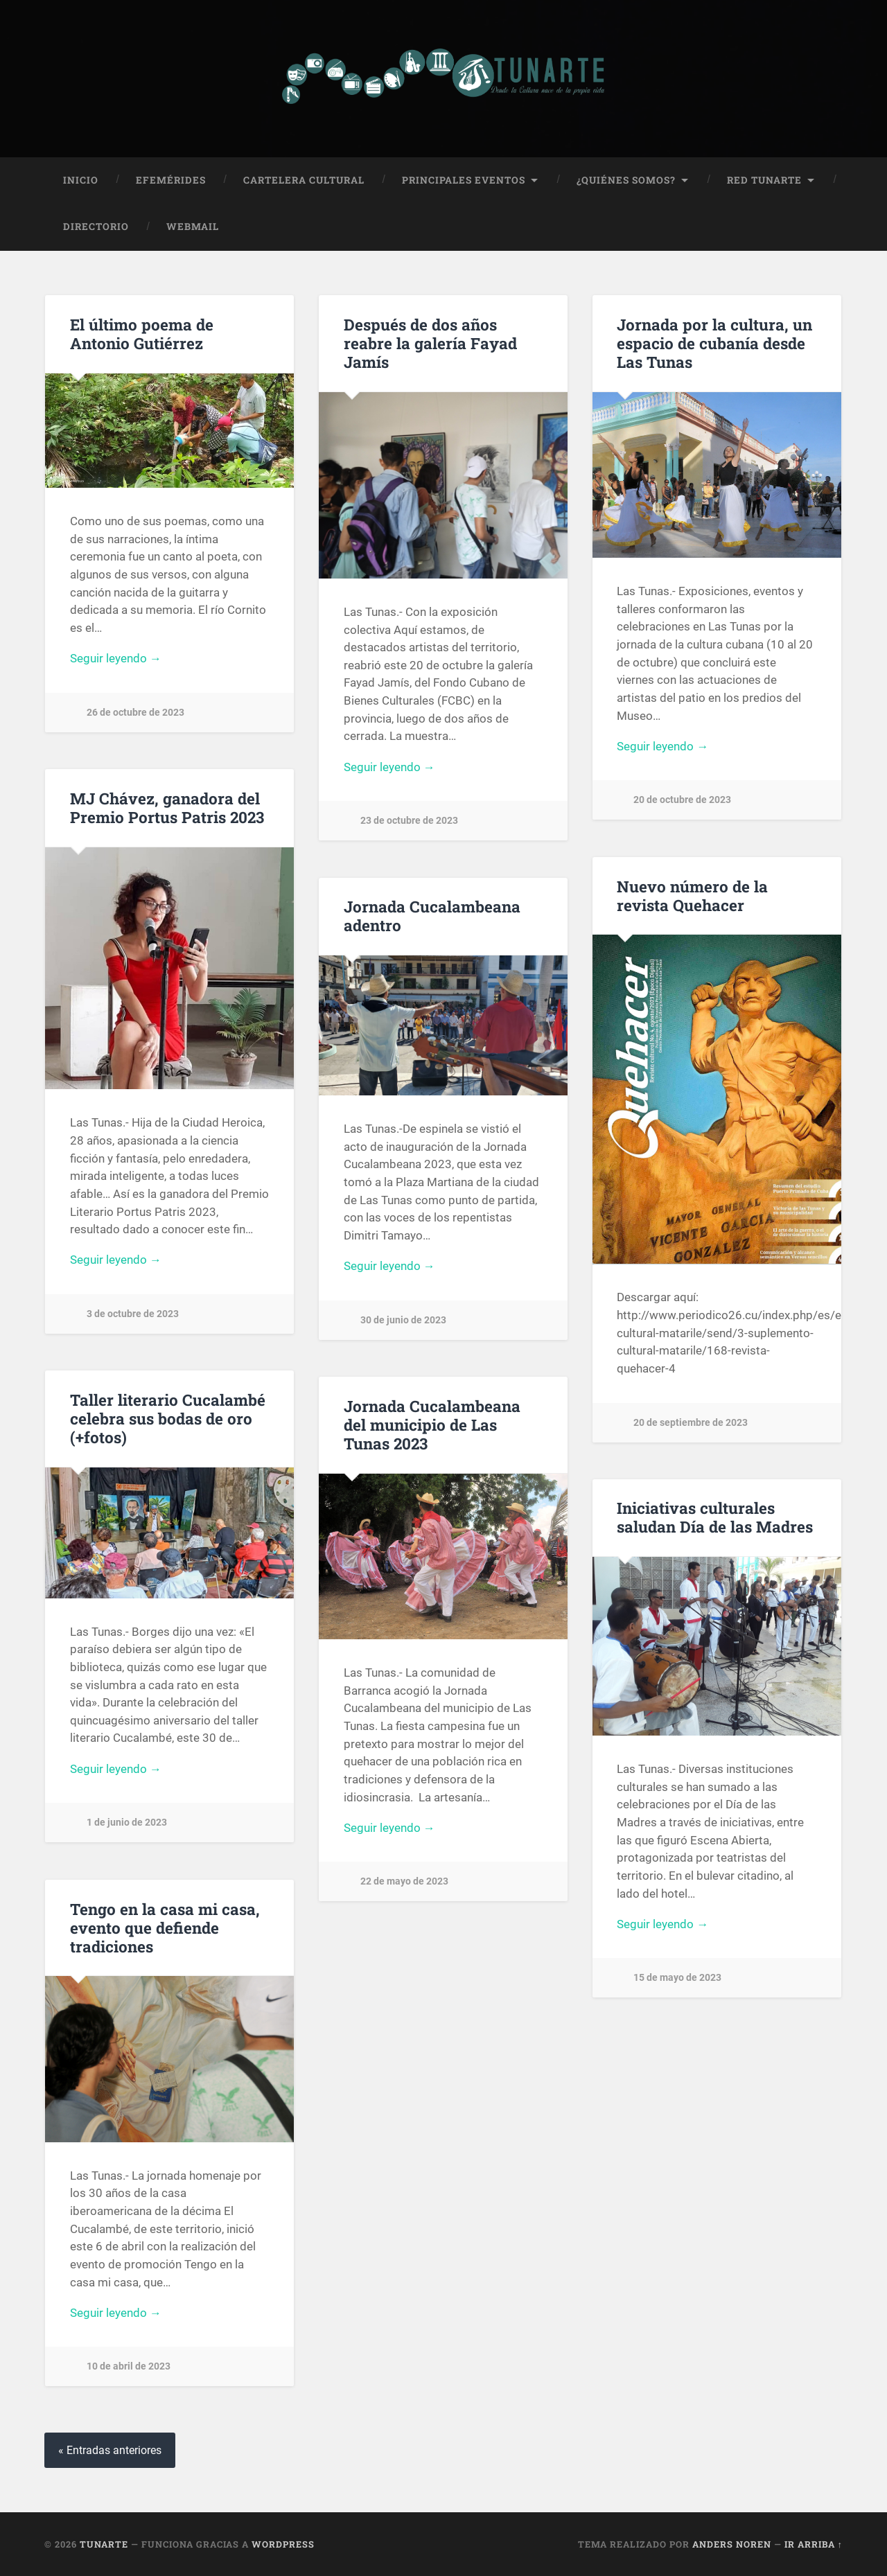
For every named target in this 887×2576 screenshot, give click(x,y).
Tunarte (104, 2543)
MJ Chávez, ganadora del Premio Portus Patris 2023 (167, 807)
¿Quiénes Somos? (626, 179)
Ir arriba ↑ (813, 2543)
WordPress (283, 2543)
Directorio (96, 226)
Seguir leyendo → (115, 658)
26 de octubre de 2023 (135, 712)
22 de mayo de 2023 (404, 1881)
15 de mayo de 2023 (677, 1978)
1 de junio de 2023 (127, 1822)
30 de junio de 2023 (403, 1319)
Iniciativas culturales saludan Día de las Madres (715, 1517)
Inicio (80, 179)
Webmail (192, 226)
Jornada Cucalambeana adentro (432, 915)
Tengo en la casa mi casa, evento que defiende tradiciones (165, 1927)
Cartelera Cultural (304, 179)
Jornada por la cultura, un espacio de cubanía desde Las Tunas (714, 342)
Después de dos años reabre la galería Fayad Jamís (430, 342)
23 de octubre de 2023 (409, 821)
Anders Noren (731, 2543)
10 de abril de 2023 (128, 2366)
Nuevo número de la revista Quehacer (692, 895)
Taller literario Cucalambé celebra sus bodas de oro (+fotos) (167, 1418)
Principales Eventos (463, 179)
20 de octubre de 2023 (682, 800)
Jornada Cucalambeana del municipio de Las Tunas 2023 (432, 1424)
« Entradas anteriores (109, 2449)
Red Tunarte (764, 179)
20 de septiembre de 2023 (690, 1422)
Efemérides (171, 179)
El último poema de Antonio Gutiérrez (141, 333)
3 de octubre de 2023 (133, 1314)
